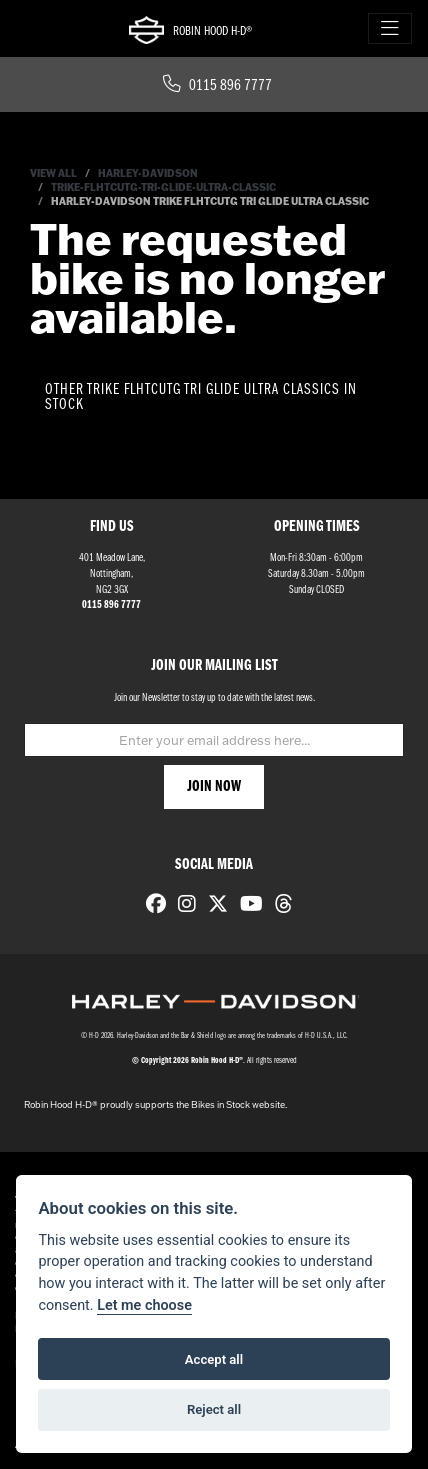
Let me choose (144, 1305)
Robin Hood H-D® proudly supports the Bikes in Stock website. (155, 1104)
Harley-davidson (148, 173)
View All (53, 173)
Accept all (214, 1359)
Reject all (214, 1409)
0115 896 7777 (217, 86)
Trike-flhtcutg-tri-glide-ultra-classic (163, 187)
